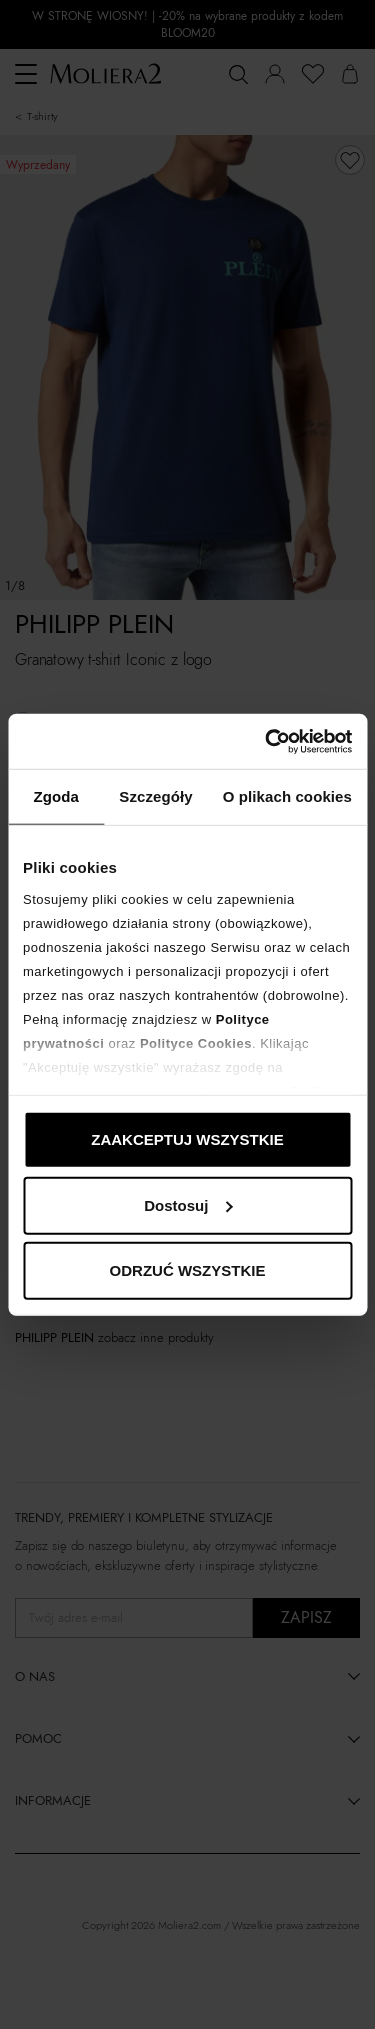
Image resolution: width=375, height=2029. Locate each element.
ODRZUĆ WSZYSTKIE (188, 1270)
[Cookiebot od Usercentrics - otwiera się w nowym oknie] (267, 741)
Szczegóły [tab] (155, 796)
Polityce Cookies (196, 1042)
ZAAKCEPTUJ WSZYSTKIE (187, 1139)
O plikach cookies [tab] (287, 796)
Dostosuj (188, 1204)
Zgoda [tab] (56, 796)
